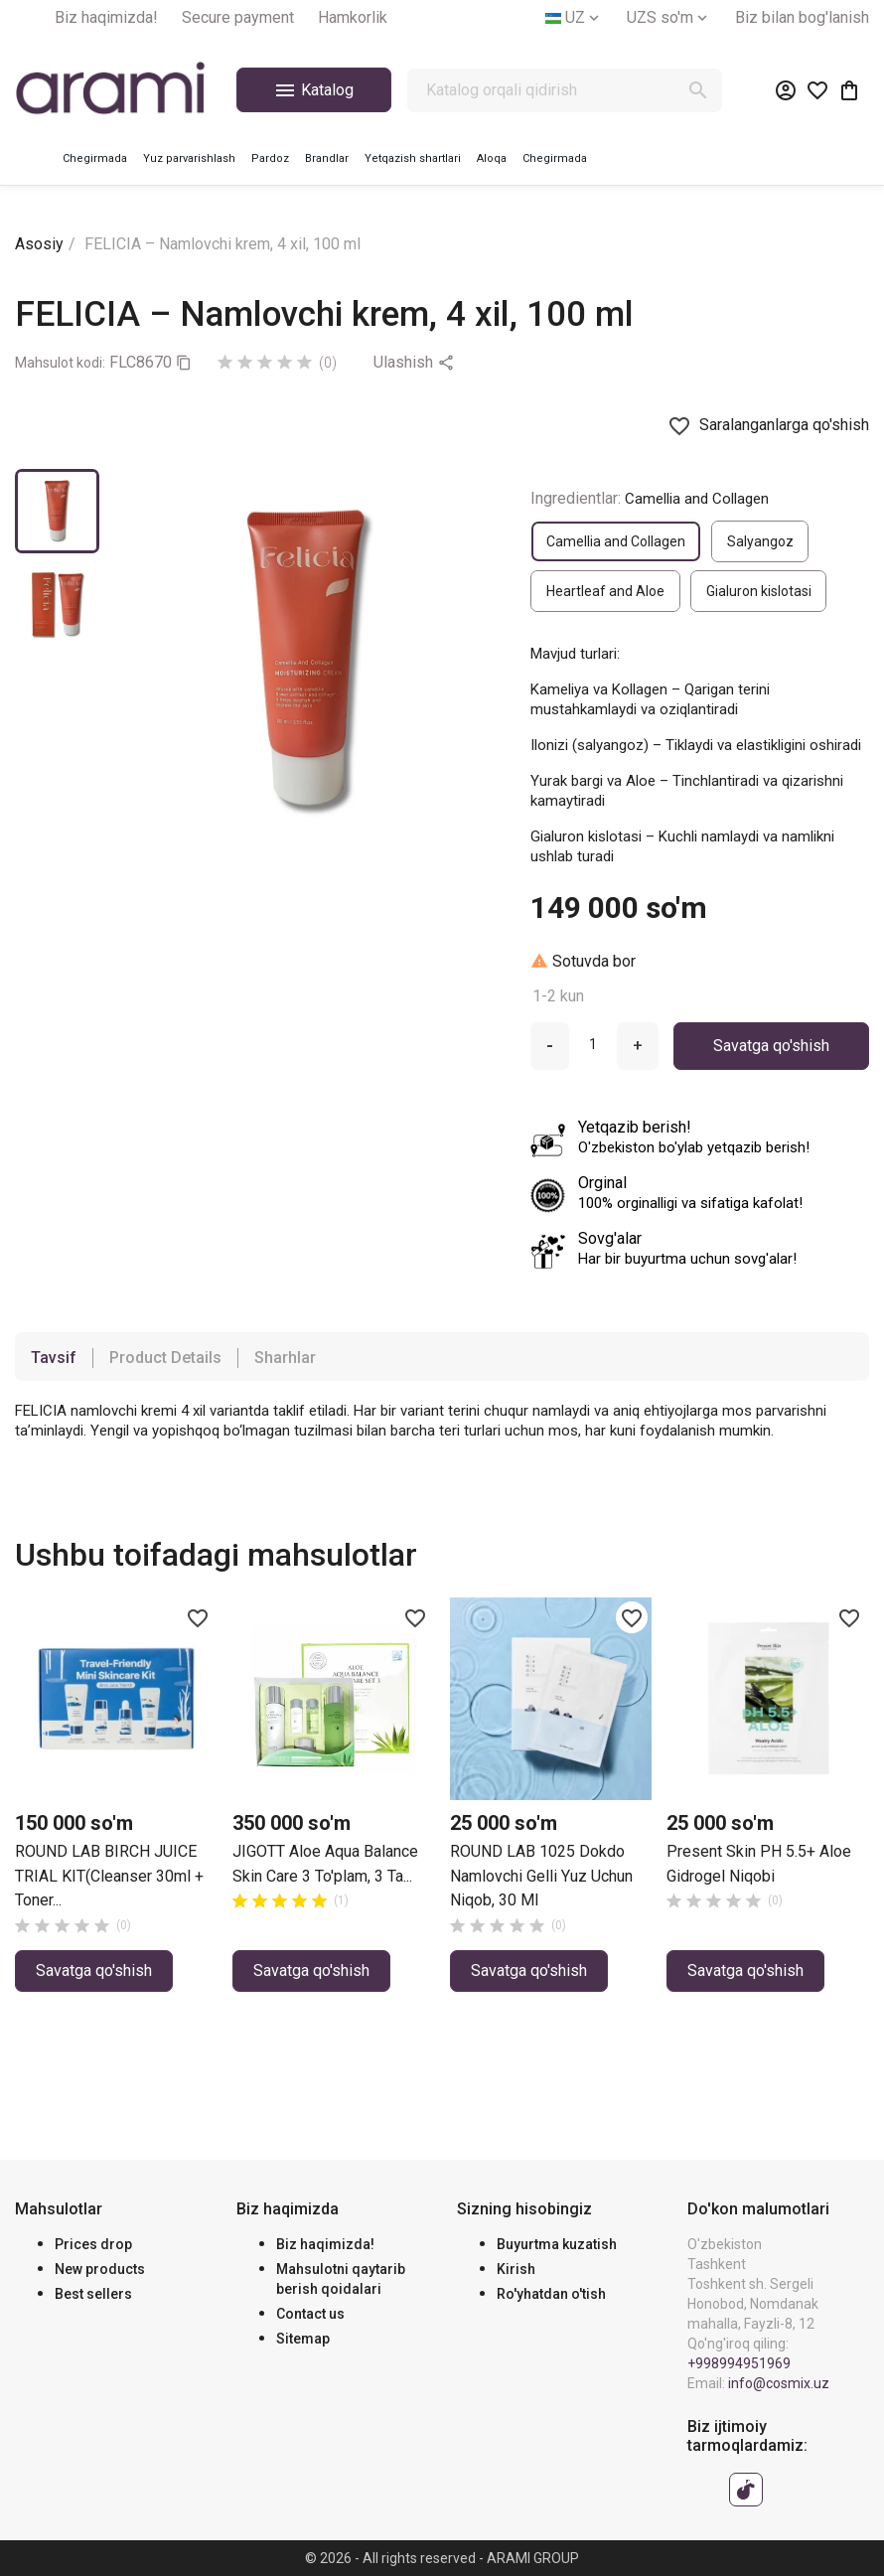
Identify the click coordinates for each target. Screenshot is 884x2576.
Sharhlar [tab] (285, 1357)
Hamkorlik (352, 17)
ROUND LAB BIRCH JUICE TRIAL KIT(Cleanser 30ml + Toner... (109, 1875)
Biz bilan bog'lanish (802, 17)
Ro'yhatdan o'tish (551, 2294)
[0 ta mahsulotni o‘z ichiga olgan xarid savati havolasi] (849, 90)
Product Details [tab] (165, 1357)
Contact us (310, 2314)
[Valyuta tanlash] (669, 18)
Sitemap (303, 2339)
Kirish (516, 2269)
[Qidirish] (564, 90)
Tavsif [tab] (53, 1357)
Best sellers (93, 2294)
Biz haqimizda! (106, 17)
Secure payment (238, 17)
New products (100, 2269)
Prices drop (93, 2244)
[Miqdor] (593, 1044)
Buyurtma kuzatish (557, 2244)
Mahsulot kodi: (60, 363)
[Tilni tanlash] (574, 18)
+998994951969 (739, 2363)
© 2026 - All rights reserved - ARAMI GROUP (442, 2558)
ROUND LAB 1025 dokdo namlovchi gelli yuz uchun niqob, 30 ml (541, 1875)
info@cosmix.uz (778, 2383)
